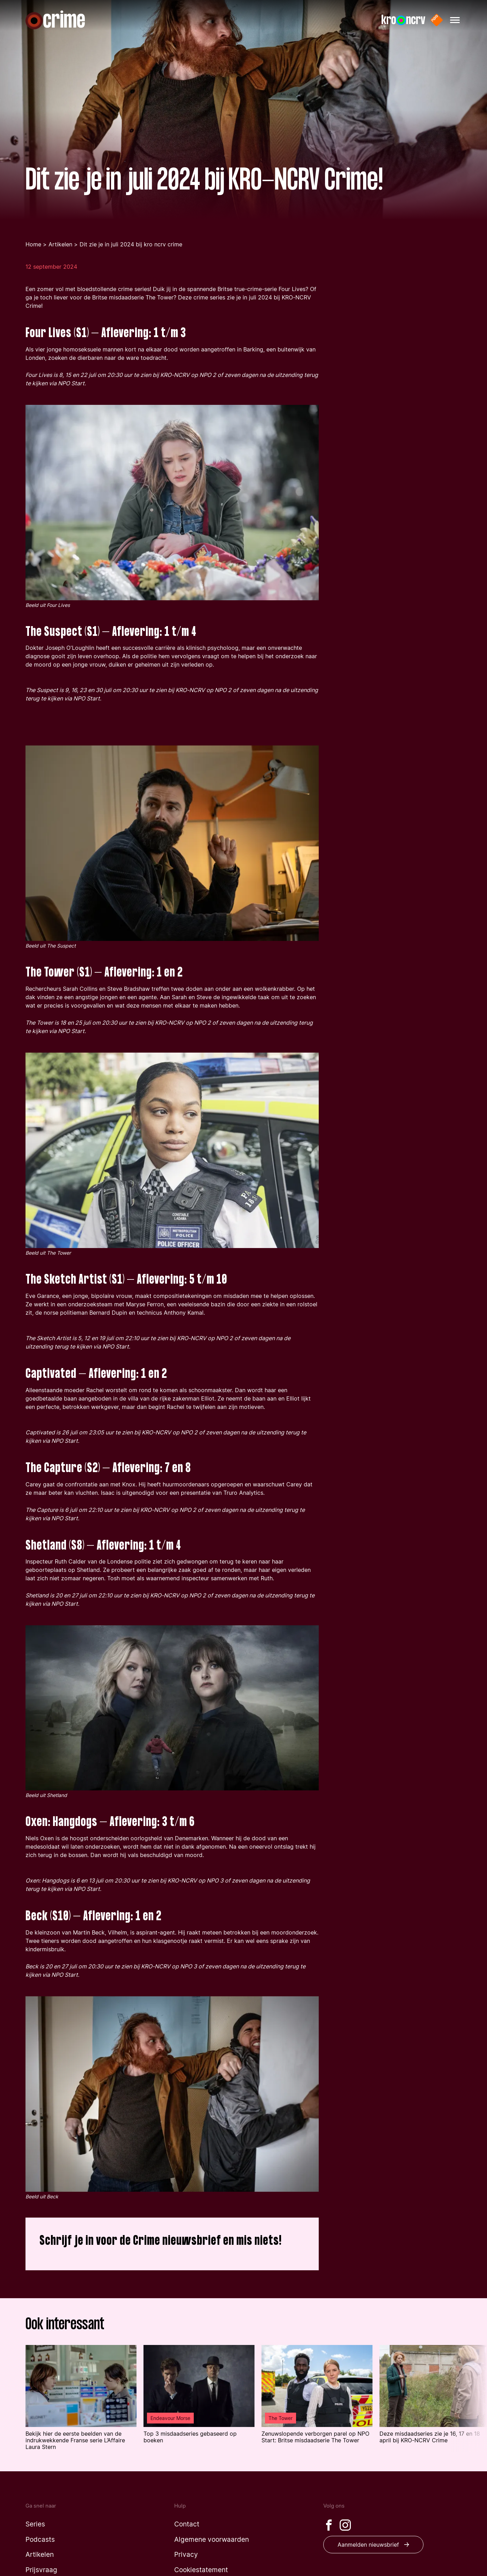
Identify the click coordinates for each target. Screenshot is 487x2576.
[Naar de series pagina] (35, 2524)
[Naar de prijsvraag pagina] (41, 2570)
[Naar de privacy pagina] (186, 2555)
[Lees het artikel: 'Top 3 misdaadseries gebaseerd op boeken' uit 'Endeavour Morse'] (198, 2394)
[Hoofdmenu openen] (455, 20)
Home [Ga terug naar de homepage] (33, 244)
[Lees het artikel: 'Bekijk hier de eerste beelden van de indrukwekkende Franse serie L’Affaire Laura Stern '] (80, 2398)
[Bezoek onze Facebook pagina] (328, 2525)
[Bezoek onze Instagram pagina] (345, 2525)
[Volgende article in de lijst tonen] (468, 2399)
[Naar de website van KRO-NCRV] (403, 20)
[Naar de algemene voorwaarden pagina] (211, 2540)
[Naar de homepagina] (55, 19)
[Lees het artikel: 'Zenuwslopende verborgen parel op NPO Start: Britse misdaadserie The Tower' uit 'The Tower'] (316, 2394)
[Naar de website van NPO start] (436, 20)
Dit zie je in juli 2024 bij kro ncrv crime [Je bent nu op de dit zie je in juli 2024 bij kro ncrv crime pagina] (131, 244)
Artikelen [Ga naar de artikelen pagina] (60, 244)
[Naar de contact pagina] (186, 2524)
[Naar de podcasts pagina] (40, 2540)
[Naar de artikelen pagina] (39, 2555)
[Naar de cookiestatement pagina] (201, 2570)
